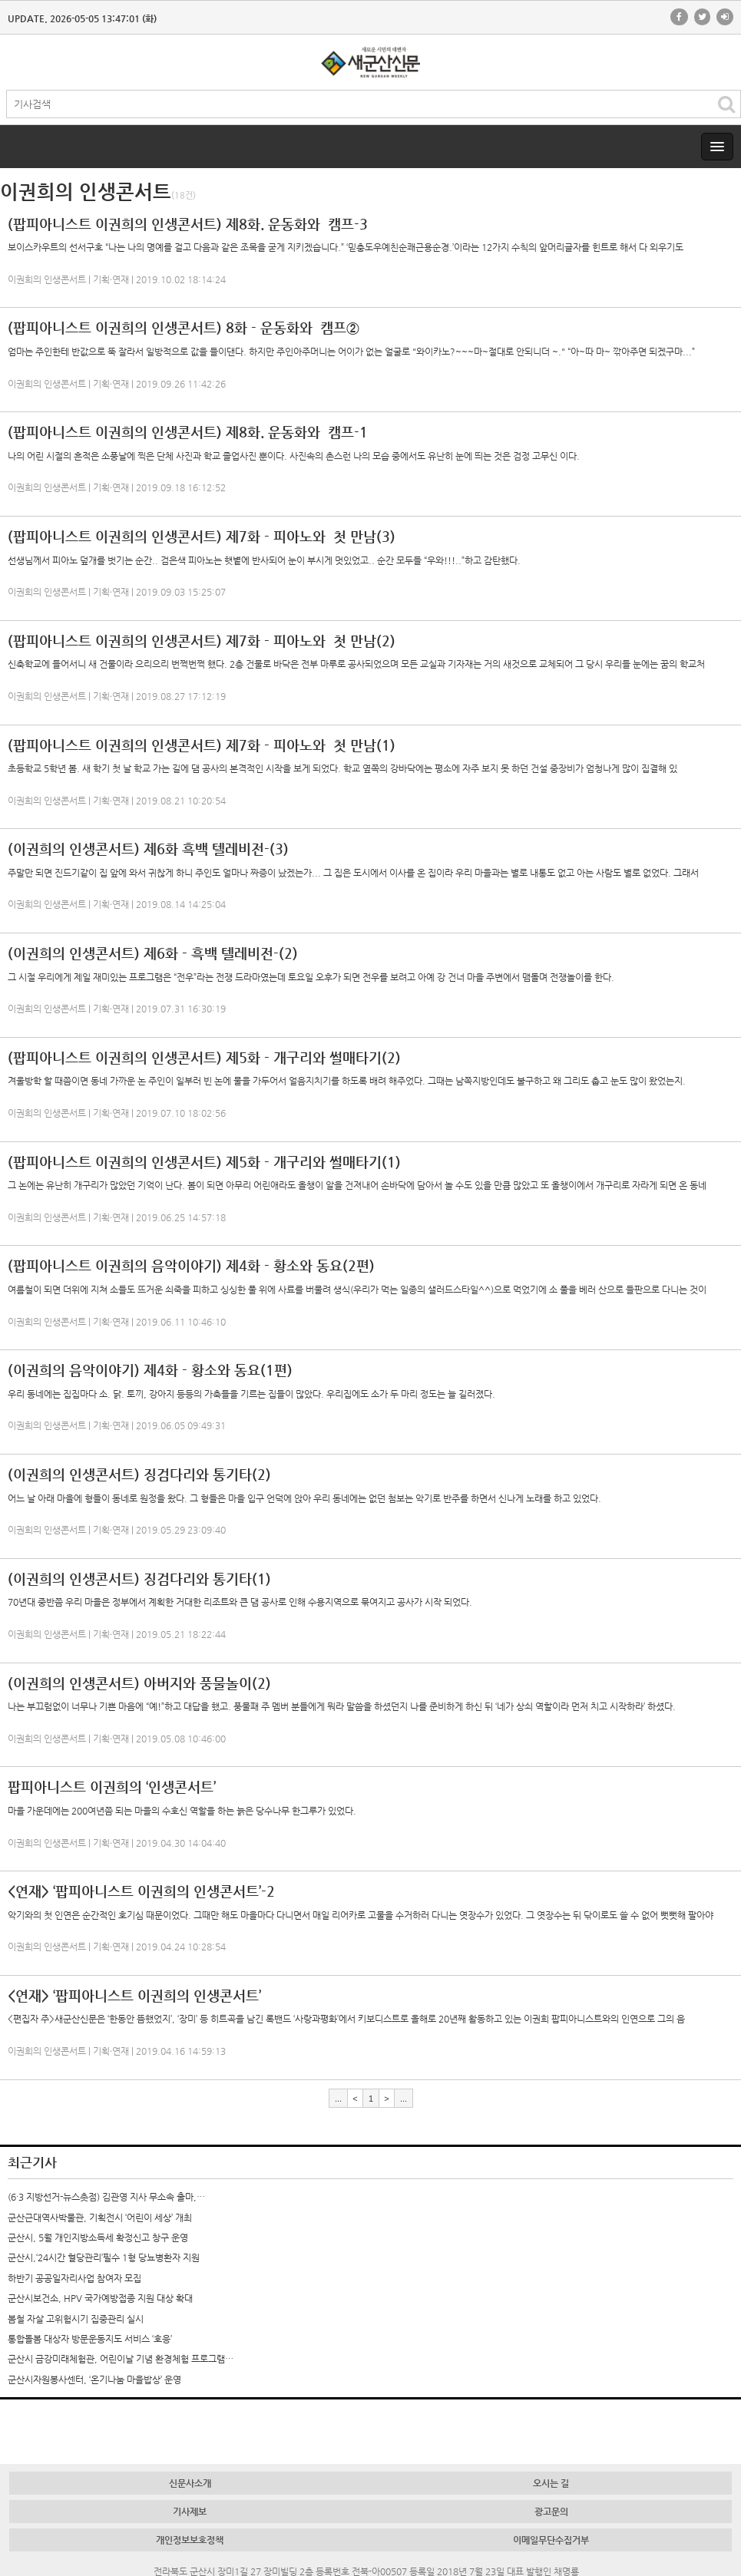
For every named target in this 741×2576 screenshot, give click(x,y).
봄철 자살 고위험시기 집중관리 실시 (76, 2318)
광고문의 (551, 2511)
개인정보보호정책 (189, 2540)
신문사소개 (190, 2483)
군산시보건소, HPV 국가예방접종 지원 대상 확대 (100, 2298)
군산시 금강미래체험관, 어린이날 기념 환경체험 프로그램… (120, 2358)
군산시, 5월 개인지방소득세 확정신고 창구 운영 (98, 2237)
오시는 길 (551, 2483)
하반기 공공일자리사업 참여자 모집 (74, 2278)
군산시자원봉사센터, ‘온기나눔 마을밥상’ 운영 (94, 2379)
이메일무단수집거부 (551, 2540)
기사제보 (190, 2511)
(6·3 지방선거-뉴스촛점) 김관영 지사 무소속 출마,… (106, 2196)
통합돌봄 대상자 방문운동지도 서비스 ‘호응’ (90, 2338)
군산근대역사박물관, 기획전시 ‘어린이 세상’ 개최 (100, 2217)
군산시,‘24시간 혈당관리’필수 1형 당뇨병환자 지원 (104, 2257)
